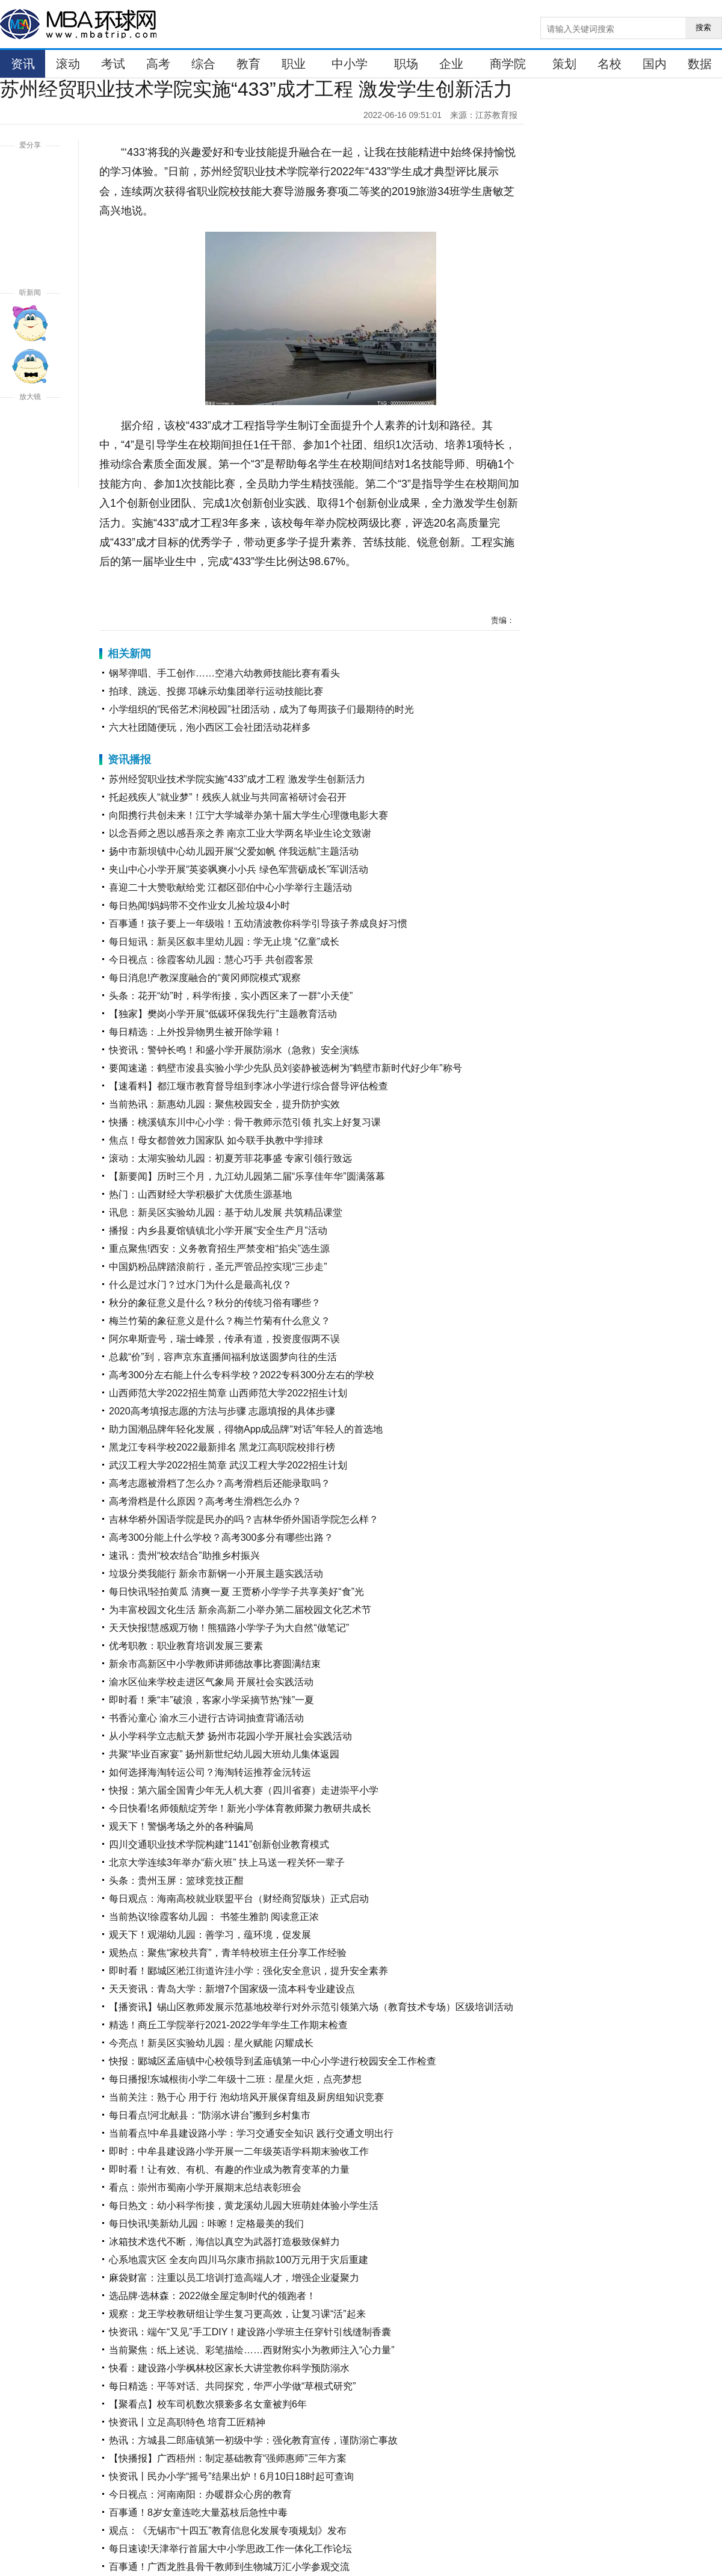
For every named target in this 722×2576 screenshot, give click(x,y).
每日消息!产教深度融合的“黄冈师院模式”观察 (205, 978)
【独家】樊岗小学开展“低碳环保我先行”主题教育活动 (223, 1014)
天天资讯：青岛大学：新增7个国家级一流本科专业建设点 (232, 1989)
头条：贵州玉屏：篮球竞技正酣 (176, 1880)
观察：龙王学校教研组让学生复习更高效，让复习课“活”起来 (237, 2314)
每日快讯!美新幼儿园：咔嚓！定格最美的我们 (206, 2223)
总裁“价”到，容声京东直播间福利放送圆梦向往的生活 (223, 1357)
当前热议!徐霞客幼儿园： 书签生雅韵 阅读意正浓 (214, 1917)
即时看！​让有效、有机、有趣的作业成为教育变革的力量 (229, 2169)
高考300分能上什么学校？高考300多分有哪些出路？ (221, 1537)
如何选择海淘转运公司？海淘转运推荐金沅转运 (210, 1772)
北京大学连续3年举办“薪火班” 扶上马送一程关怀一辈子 (227, 1862)
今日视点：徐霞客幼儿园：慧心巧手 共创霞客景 (211, 960)
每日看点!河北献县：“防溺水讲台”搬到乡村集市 (209, 2115)
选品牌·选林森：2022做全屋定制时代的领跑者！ (212, 2296)
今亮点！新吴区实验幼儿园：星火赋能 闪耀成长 (211, 2043)
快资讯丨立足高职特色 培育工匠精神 (187, 2422)
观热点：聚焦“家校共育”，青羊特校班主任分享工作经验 (228, 1953)
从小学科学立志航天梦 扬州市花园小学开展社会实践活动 (230, 1736)
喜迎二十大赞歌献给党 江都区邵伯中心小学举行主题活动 (230, 887)
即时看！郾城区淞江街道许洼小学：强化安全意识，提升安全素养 (248, 1971)
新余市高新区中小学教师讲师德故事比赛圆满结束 (215, 1664)
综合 (203, 63)
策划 (564, 63)
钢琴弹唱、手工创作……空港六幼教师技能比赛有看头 (224, 673)
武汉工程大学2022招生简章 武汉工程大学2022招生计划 (228, 1465)
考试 (113, 63)
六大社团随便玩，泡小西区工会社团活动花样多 (210, 727)
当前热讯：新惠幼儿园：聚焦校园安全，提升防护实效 (224, 1104)
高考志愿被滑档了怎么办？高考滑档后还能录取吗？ (219, 1483)
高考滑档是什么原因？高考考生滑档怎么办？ (205, 1501)
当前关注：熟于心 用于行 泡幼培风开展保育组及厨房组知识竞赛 (246, 2097)
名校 (609, 63)
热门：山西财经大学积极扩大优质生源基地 (200, 1194)
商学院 (508, 63)
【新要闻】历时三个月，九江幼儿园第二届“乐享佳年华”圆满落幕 (247, 1176)
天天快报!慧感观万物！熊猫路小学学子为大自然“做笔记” (229, 1628)
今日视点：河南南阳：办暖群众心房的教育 (200, 2494)
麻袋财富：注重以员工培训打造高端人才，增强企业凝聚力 (234, 2278)
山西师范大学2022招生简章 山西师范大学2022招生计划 (228, 1393)
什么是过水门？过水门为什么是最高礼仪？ (200, 1285)
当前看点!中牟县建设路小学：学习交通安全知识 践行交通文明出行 (251, 2133)
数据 (700, 63)
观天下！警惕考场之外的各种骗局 (181, 1826)
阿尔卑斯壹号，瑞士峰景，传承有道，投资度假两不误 (224, 1339)
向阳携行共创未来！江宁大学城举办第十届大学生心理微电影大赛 (248, 815)
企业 (451, 63)
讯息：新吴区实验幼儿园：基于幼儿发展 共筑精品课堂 (225, 1212)
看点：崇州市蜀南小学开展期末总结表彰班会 (205, 2187)
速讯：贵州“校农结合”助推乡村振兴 (184, 1555)
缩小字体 (30, 471)
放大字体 (30, 427)
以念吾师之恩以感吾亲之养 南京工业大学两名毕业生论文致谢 (240, 833)
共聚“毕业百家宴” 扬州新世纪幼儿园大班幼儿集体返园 (224, 1754)
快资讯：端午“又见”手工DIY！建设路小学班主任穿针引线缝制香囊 (250, 2332)
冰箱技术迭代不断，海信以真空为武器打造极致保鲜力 (224, 2242)
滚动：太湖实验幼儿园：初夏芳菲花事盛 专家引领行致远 (230, 1158)
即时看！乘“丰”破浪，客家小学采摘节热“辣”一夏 (211, 1700)
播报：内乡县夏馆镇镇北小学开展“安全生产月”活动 (218, 1230)
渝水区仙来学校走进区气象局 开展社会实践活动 (211, 1682)
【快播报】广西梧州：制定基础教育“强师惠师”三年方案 (228, 2458)
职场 (406, 63)
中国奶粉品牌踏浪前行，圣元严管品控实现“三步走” (218, 1267)
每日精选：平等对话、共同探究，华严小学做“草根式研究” (232, 2386)
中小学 (350, 63)
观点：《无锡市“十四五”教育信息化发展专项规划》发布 (228, 2530)
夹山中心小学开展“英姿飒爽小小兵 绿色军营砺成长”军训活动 (238, 869)
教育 (248, 63)
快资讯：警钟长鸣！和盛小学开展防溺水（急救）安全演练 (234, 1050)
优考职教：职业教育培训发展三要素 (186, 1646)
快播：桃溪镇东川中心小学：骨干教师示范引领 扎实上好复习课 (245, 1122)
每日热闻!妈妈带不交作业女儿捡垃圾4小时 (199, 905)
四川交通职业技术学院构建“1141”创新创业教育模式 (219, 1844)
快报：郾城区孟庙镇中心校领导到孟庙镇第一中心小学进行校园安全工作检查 (272, 2061)
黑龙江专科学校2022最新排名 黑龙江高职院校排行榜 (222, 1447)
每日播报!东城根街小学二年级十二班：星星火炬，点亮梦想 (235, 2079)
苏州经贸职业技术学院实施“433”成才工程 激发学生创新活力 (237, 779)
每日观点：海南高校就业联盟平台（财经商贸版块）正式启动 (239, 1898)
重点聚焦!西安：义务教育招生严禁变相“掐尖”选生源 (219, 1248)
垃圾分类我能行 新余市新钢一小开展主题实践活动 (216, 1573)
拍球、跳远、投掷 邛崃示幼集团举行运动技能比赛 (216, 691)
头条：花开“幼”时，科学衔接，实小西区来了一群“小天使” (231, 996)
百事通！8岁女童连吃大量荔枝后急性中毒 (198, 2512)
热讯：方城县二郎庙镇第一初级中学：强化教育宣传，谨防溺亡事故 (253, 2440)
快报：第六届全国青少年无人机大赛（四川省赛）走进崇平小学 (243, 1790)
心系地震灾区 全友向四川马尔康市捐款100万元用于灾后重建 (238, 2260)
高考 (158, 63)
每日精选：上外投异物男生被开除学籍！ (195, 1032)
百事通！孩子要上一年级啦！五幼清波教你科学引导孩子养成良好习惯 (258, 923)
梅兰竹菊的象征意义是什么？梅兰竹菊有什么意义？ (219, 1321)
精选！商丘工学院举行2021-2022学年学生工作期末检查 (228, 2025)
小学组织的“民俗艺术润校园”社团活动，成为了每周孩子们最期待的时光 (261, 709)
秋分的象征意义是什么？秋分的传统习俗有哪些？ (215, 1303)
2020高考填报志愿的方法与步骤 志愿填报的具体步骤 (222, 1411)
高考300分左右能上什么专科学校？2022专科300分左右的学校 (241, 1375)
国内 (655, 63)
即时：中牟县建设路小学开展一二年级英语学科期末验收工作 (239, 2151)
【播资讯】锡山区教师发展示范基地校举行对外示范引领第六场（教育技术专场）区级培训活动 (311, 2007)
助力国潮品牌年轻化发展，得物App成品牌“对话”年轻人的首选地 (246, 1429)
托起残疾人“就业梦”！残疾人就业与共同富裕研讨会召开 (228, 797)
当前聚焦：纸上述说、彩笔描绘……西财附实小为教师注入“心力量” (252, 2350)
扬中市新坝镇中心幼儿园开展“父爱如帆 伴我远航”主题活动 (234, 851)
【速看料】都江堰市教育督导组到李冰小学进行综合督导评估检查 (248, 1086)
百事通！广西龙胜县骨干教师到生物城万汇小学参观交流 (229, 2567)
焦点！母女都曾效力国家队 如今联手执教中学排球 (216, 1140)
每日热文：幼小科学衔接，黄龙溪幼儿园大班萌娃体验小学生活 (243, 2205)
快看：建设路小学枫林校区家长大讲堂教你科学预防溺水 (229, 2368)
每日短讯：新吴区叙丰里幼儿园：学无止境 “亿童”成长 (224, 942)
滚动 (68, 63)
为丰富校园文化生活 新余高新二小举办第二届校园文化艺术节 (240, 1610)
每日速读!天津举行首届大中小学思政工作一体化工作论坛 (230, 2548)
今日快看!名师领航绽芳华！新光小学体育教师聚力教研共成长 (240, 1808)
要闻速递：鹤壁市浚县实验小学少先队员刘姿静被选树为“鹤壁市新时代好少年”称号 (285, 1068)
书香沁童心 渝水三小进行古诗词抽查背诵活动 (206, 1718)
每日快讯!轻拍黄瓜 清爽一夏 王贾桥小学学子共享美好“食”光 (236, 1592)
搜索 (703, 27)
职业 (294, 63)
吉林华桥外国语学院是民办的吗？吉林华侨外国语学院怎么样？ (243, 1519)
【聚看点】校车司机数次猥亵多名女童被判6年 (208, 2404)
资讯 (23, 63)
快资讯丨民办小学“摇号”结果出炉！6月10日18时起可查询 (231, 2476)
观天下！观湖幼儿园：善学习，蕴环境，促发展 (210, 1935)
